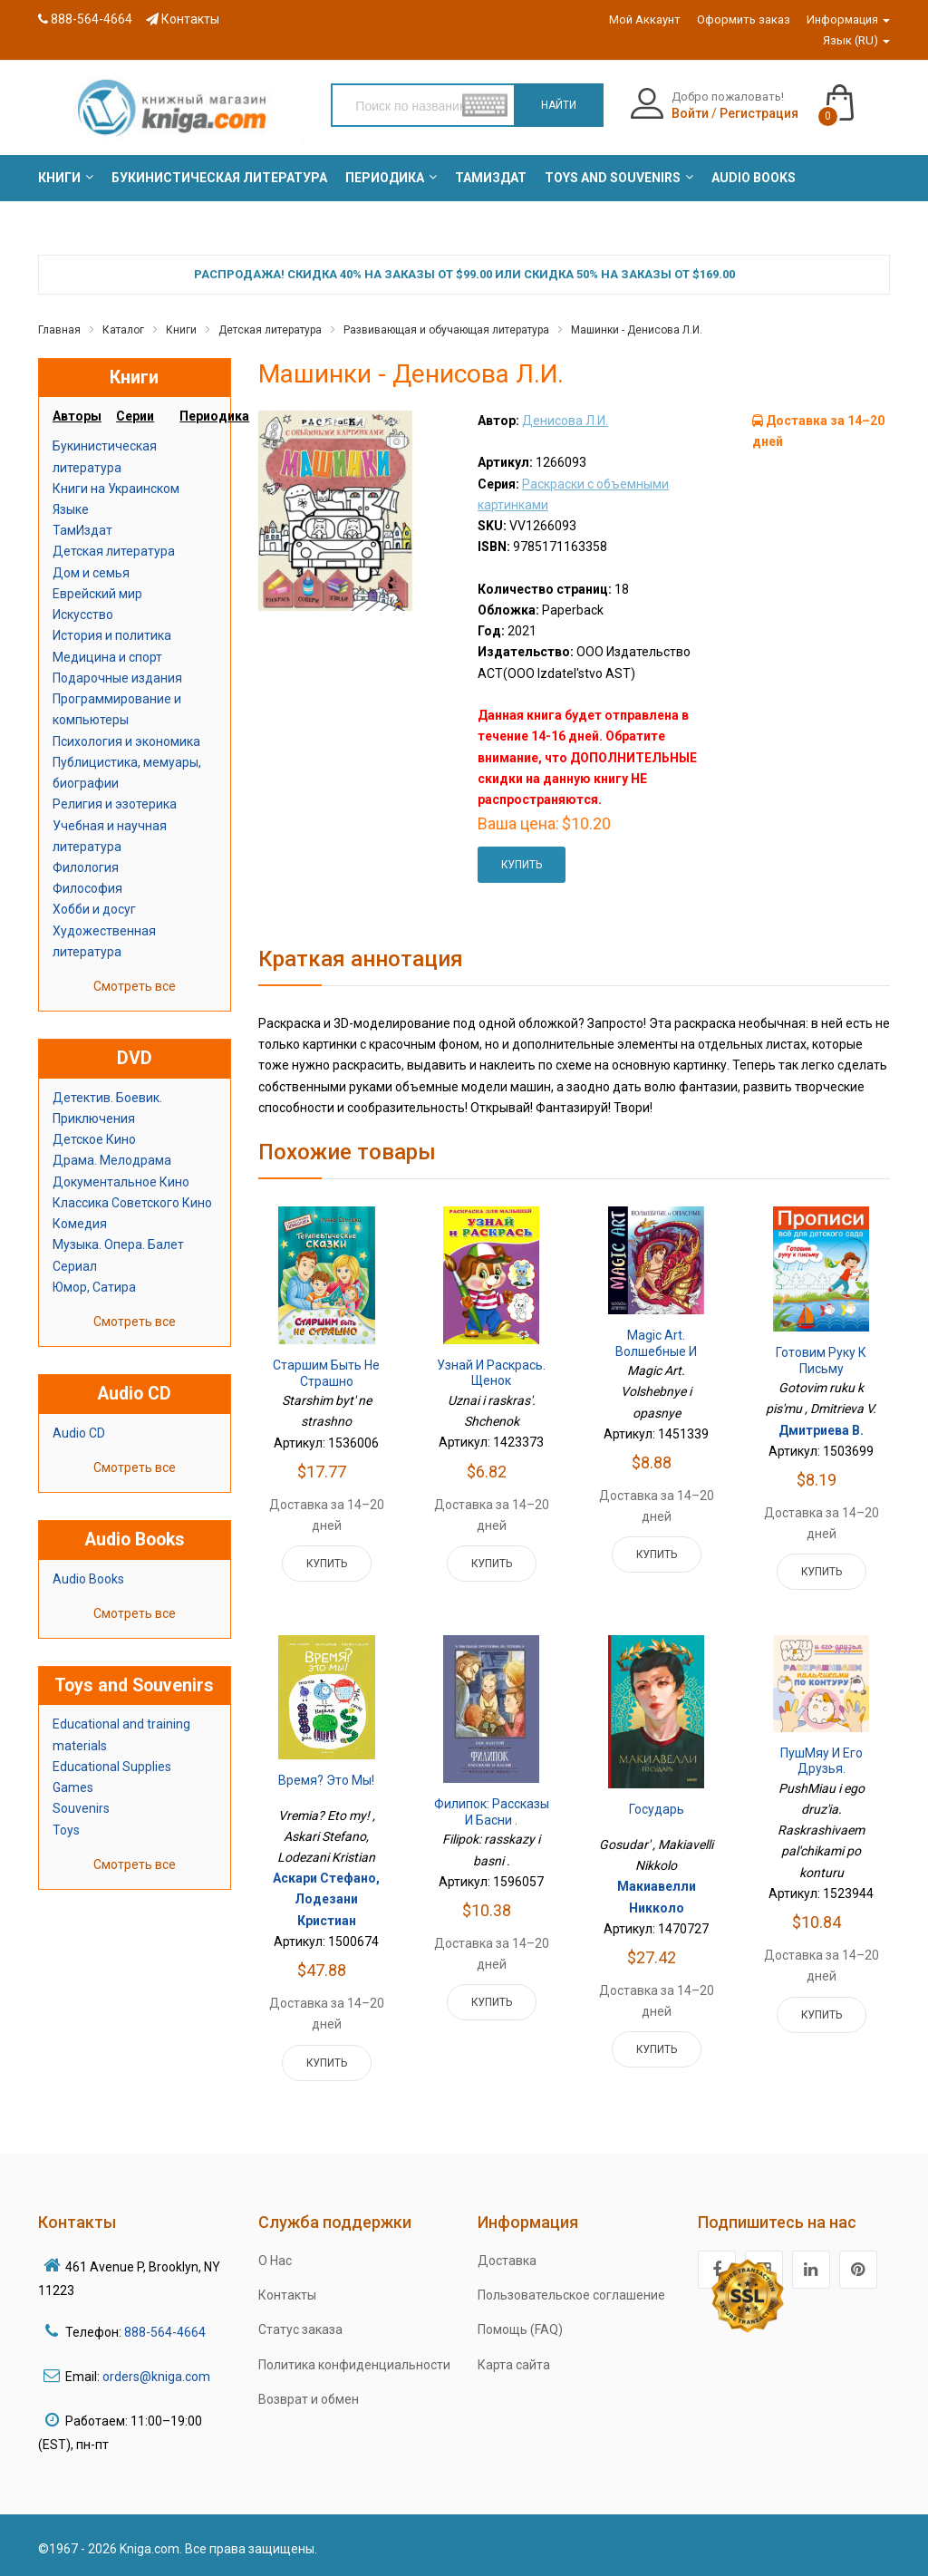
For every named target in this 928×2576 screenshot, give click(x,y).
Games (73, 1787)
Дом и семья (91, 573)
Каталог (123, 330)
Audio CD (79, 1433)
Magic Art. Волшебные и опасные (656, 1351)
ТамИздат (82, 530)
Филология (86, 867)
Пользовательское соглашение (571, 2295)
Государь (656, 1809)
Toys (66, 1830)
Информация (848, 19)
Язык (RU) (856, 40)
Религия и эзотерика (115, 804)
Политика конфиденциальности (354, 2365)
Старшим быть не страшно (326, 1373)
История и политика (112, 635)
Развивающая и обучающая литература (446, 330)
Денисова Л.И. (565, 420)
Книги (181, 330)
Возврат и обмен (308, 2399)
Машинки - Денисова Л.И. (636, 330)
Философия (87, 888)
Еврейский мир (97, 593)
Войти (690, 113)
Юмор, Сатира (94, 1287)
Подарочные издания (117, 678)
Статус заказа (300, 2329)
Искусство (83, 614)
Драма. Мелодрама (112, 1160)
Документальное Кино (121, 1182)
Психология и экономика (126, 741)
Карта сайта (514, 2365)
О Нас (275, 2260)
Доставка (507, 2260)
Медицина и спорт (107, 657)
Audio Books (88, 1579)
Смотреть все (134, 986)
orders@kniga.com (156, 2376)
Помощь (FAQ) (520, 2329)
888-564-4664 (85, 19)
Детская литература (270, 330)
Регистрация (759, 113)
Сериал (75, 1266)
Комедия (80, 1223)
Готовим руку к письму (821, 1360)
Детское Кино (94, 1139)
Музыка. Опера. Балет (118, 1244)
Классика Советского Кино (132, 1203)
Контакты (182, 19)
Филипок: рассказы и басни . (491, 1811)
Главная (59, 330)
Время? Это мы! (326, 1780)
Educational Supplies (112, 1766)
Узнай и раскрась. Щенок (491, 1373)
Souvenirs (81, 1808)
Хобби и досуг (94, 909)
